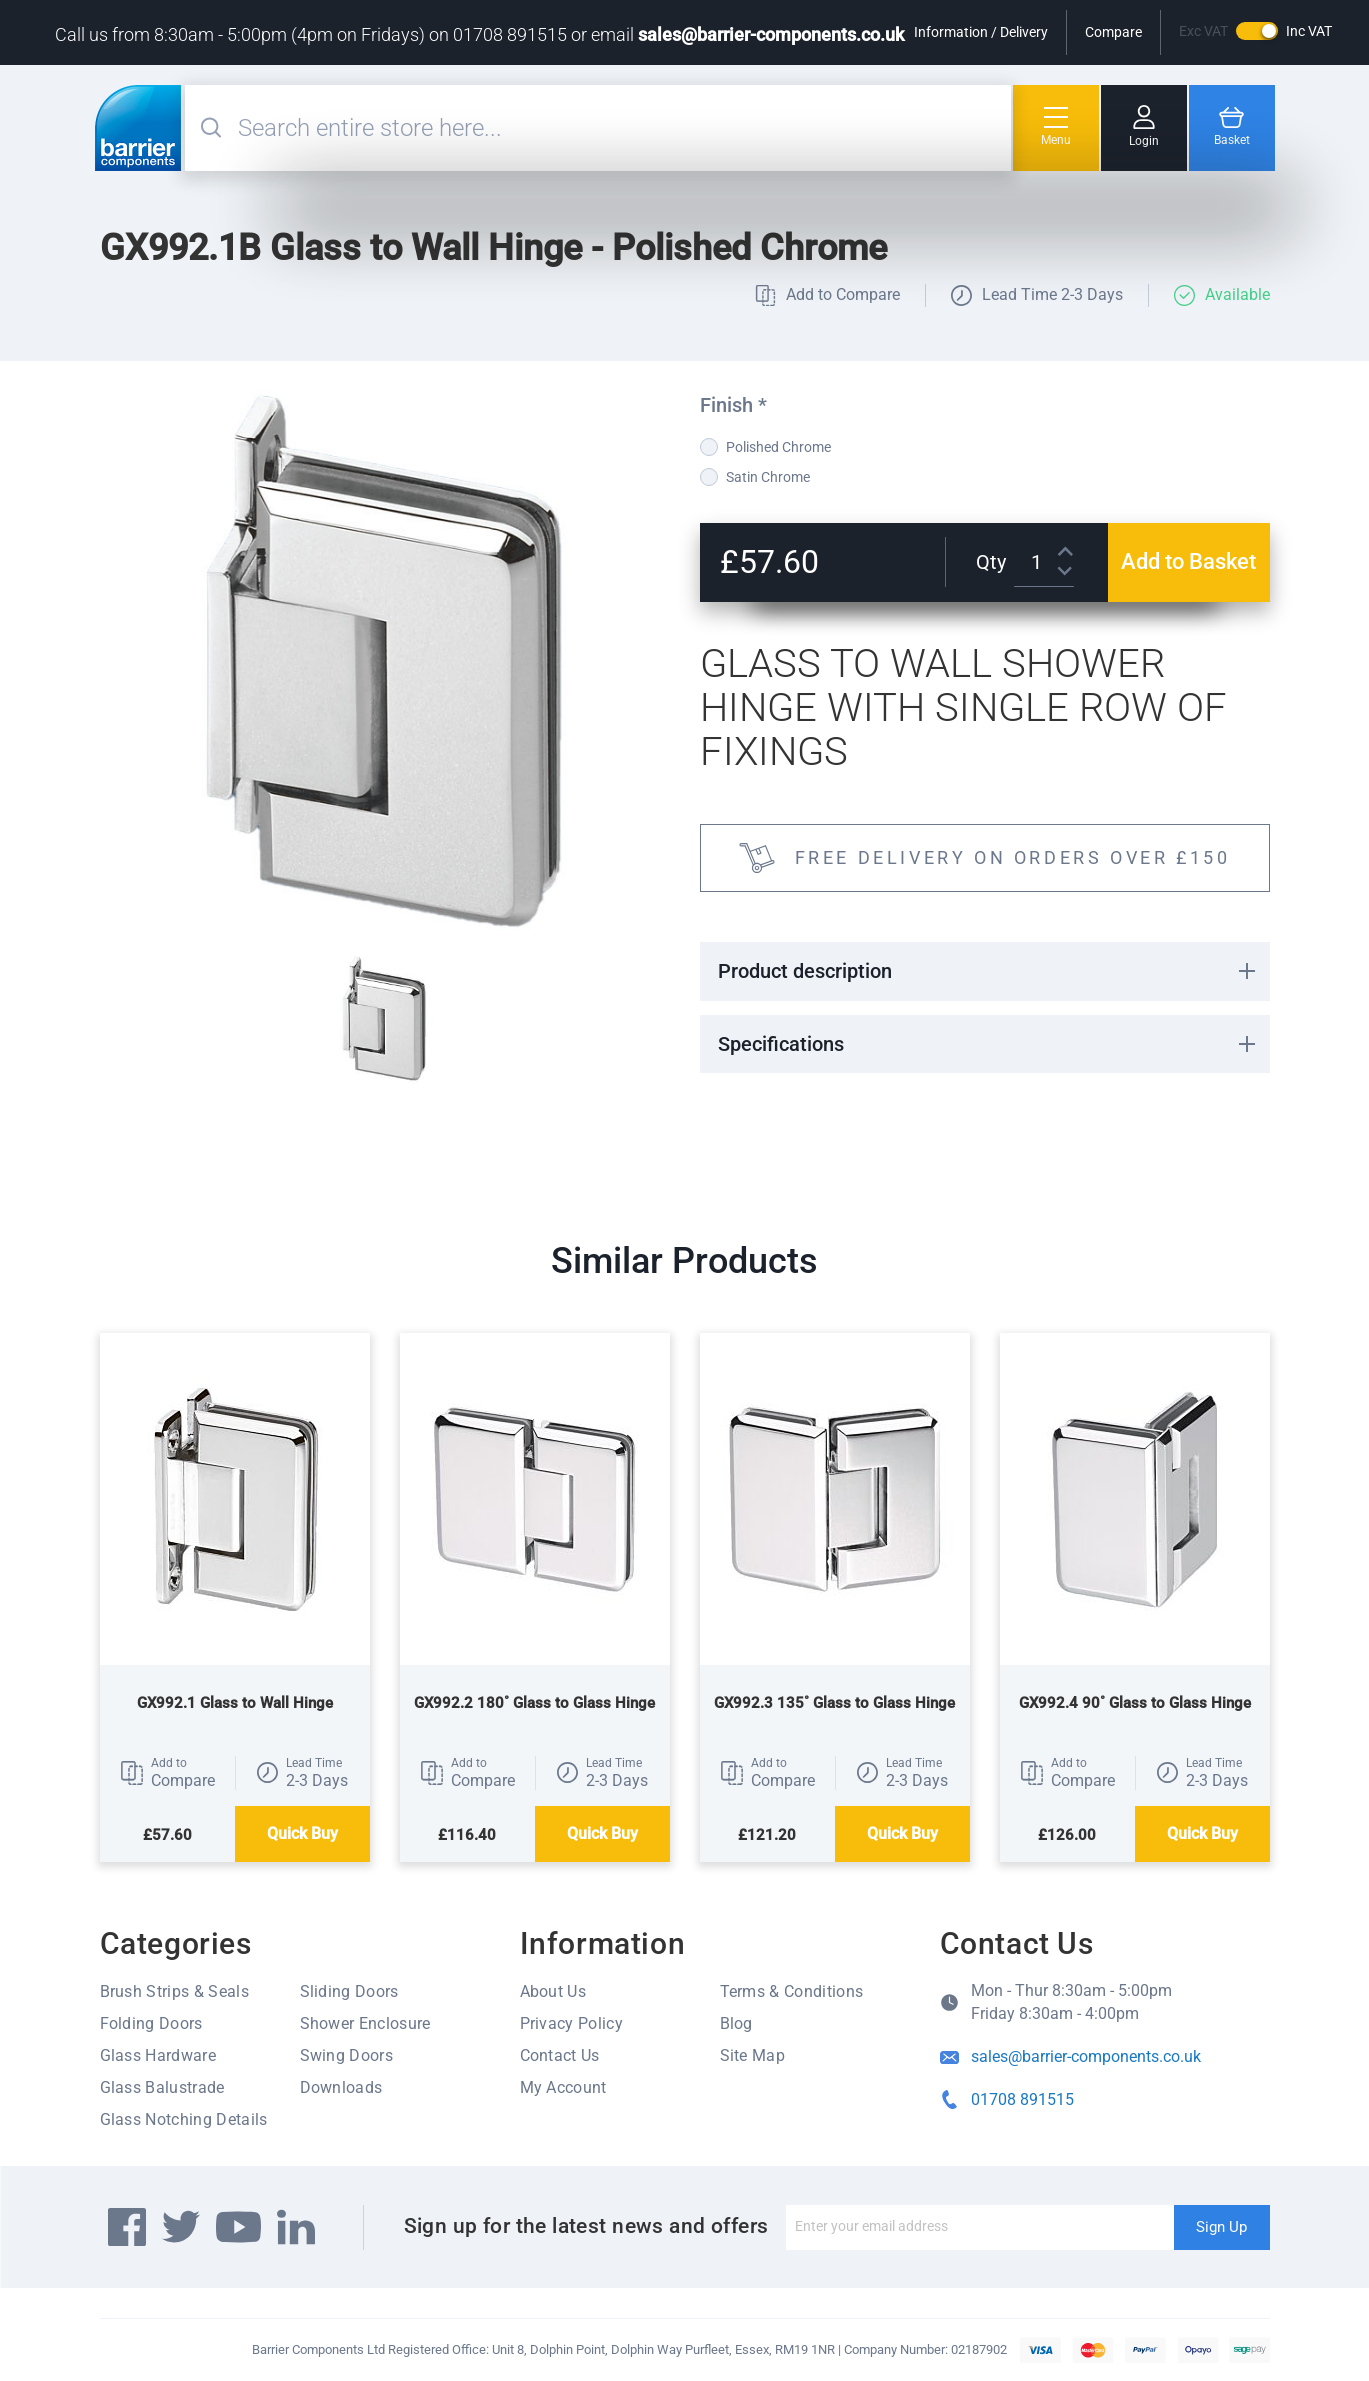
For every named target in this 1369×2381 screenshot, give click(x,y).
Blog (736, 2023)
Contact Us (560, 2055)
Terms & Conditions (792, 1991)
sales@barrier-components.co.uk (771, 34)
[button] (167, 1773)
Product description (805, 971)
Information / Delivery (981, 32)
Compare (1113, 32)
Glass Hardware (158, 2055)
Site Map (753, 2055)
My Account (563, 2087)
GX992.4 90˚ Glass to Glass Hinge (1135, 1703)
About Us (553, 1991)
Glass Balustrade (162, 2087)
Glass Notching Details (184, 2119)
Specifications (781, 1044)
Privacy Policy (571, 2023)
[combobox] (622, 128)
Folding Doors (151, 2023)
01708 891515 (1022, 2099)
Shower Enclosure (365, 2023)
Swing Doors (347, 2055)
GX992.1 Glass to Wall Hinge (235, 1703)
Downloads (341, 2087)
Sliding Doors (349, 1991)
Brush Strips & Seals (174, 1991)
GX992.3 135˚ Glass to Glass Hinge (834, 1703)
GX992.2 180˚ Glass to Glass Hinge (534, 1703)
